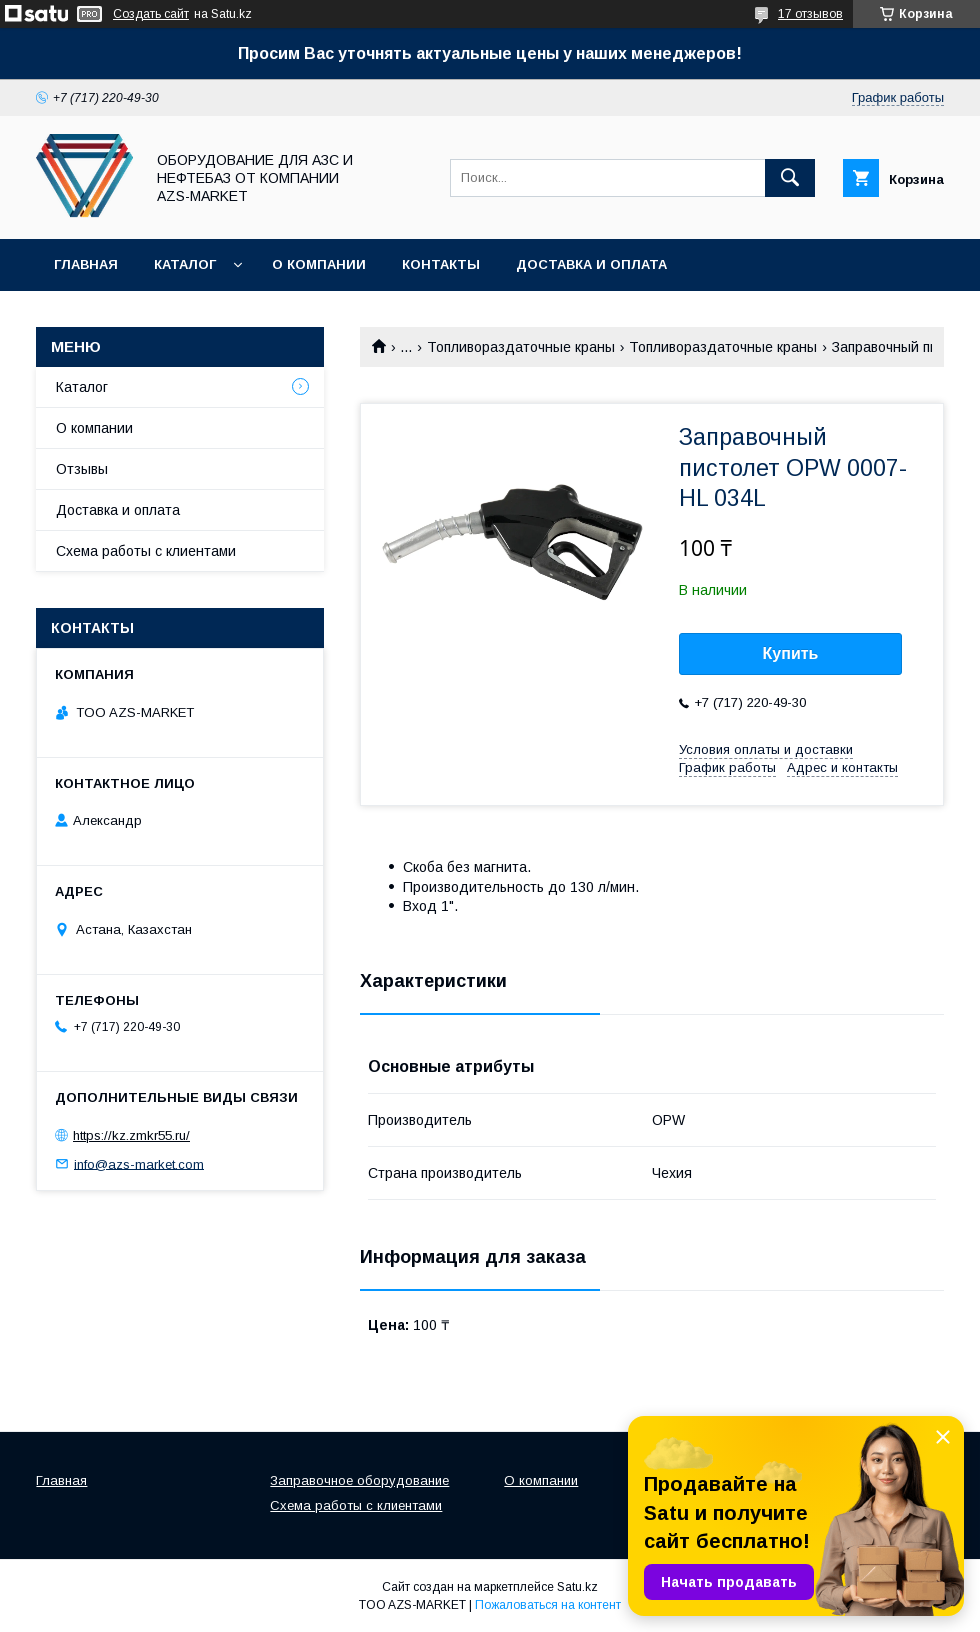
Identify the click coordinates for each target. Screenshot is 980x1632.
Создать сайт (151, 14)
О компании (319, 264)
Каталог (185, 264)
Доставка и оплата (591, 264)
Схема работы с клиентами (146, 551)
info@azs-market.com (139, 1163)
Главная (86, 264)
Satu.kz (577, 1587)
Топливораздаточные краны (521, 347)
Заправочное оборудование (359, 1480)
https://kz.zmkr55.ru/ (131, 1135)
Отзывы (82, 469)
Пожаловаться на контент (548, 1605)
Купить (791, 653)
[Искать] (790, 178)
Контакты (441, 264)
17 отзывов (810, 14)
